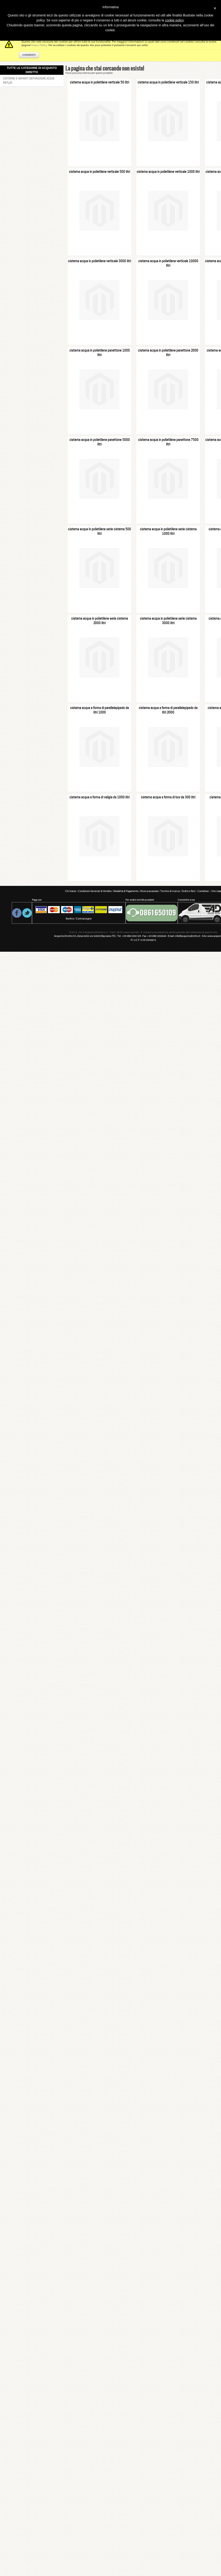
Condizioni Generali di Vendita (94, 891)
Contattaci (203, 891)
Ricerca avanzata (149, 891)
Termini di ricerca (170, 891)
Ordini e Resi (189, 891)
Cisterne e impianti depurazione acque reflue (29, 80)
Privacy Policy (38, 45)
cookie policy (174, 20)
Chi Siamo (70, 891)
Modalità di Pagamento (125, 891)
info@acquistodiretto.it (187, 936)
